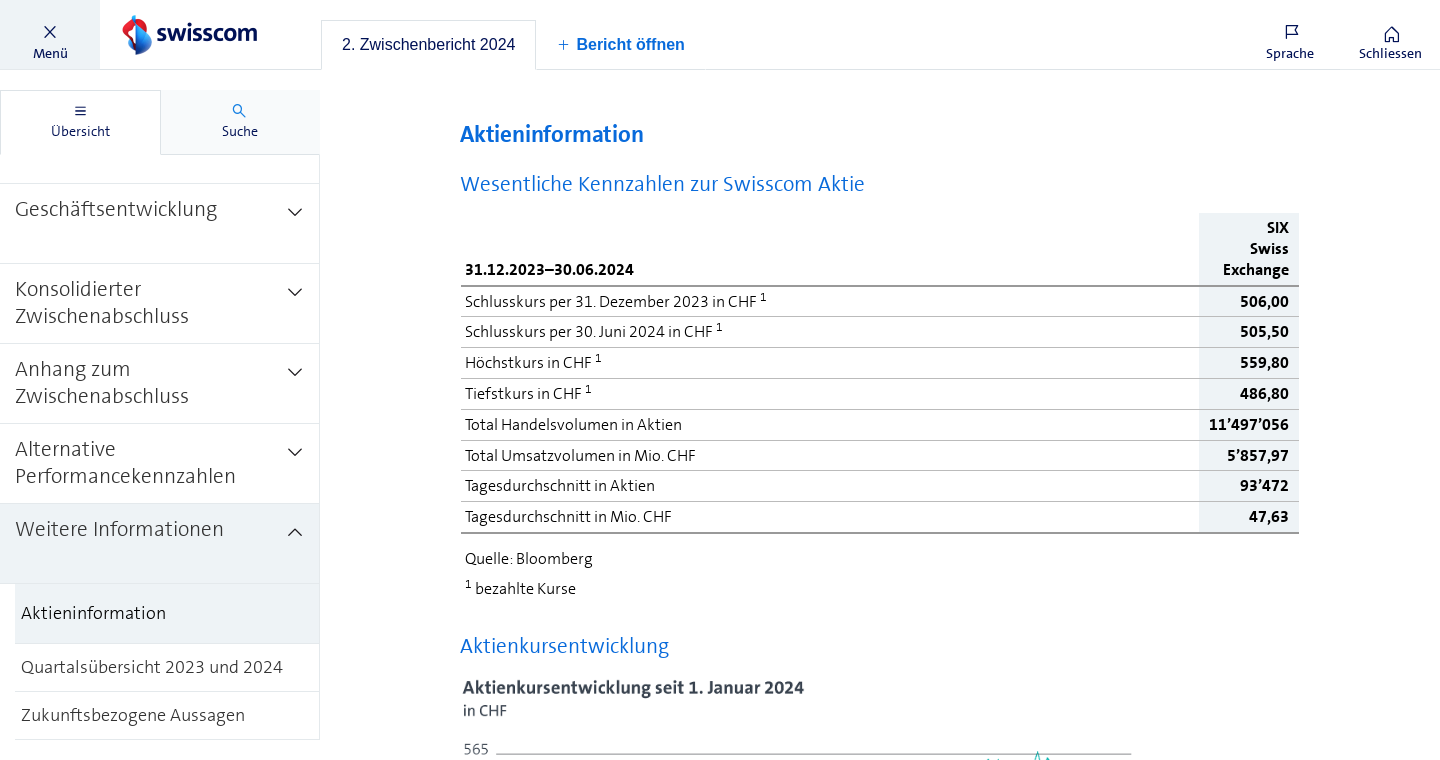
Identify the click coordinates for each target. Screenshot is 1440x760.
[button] (50, 35)
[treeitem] (160, 223)
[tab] (428, 45)
